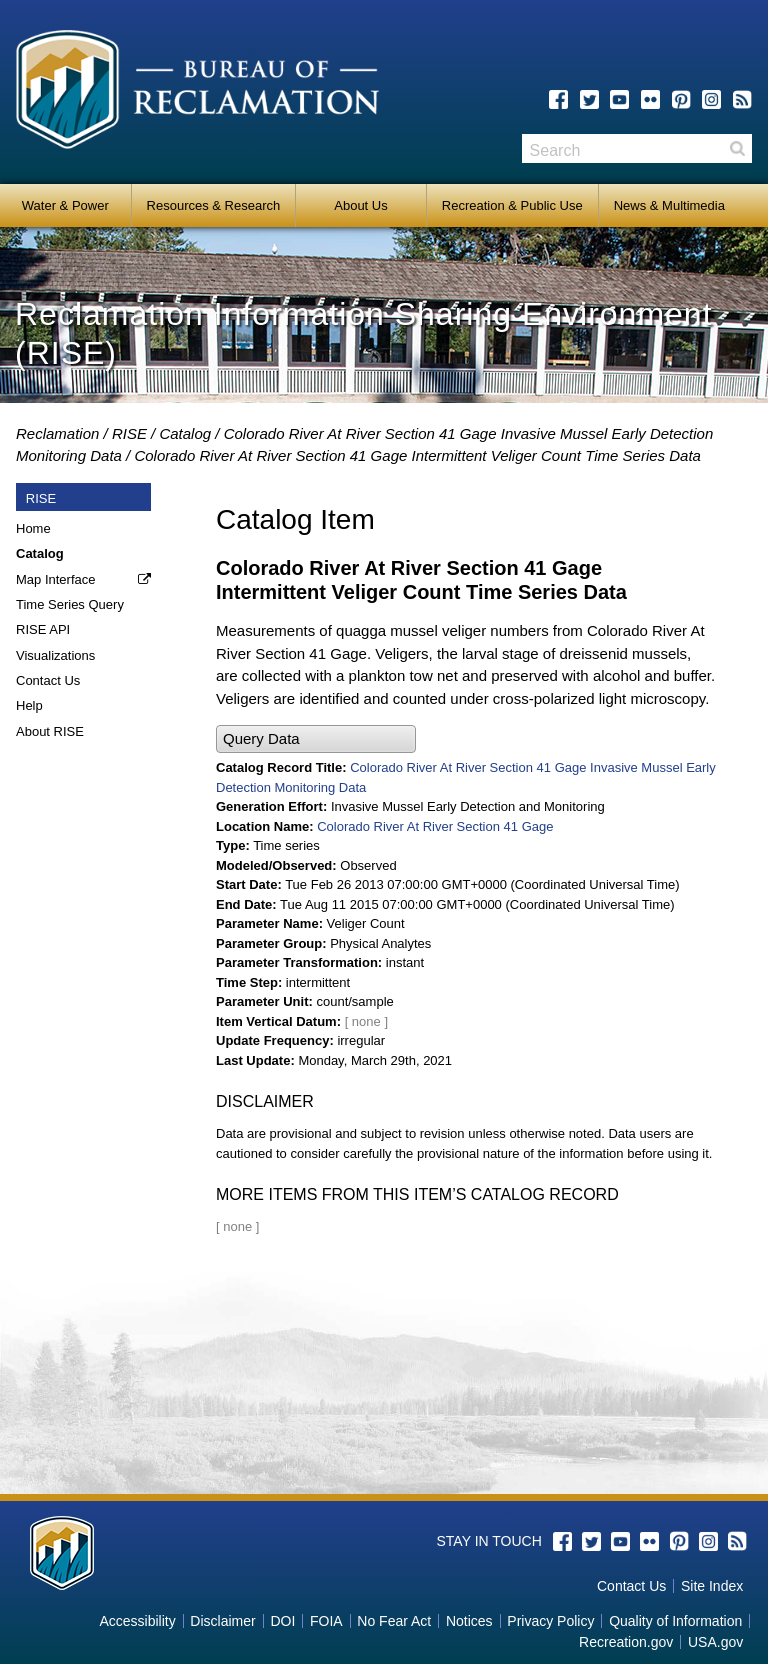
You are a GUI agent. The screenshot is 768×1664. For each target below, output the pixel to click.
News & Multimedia (669, 205)
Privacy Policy (550, 1621)
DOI (282, 1621)
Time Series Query (70, 604)
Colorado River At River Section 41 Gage (435, 826)
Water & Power (65, 205)
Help (29, 705)
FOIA (326, 1621)
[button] (316, 739)
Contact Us (48, 680)
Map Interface (56, 579)
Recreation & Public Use (512, 205)
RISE (129, 433)
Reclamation (57, 433)
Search (737, 148)
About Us (360, 205)
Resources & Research (214, 205)
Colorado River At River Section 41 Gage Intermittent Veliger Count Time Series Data (417, 455)
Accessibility (137, 1621)
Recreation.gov (626, 1642)
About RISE (50, 731)
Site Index (712, 1586)
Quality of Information (675, 1621)
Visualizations (55, 655)
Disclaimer (222, 1621)
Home (33, 528)
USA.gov (715, 1642)
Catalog (185, 433)
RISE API (43, 629)
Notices (469, 1621)
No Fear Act (394, 1621)
